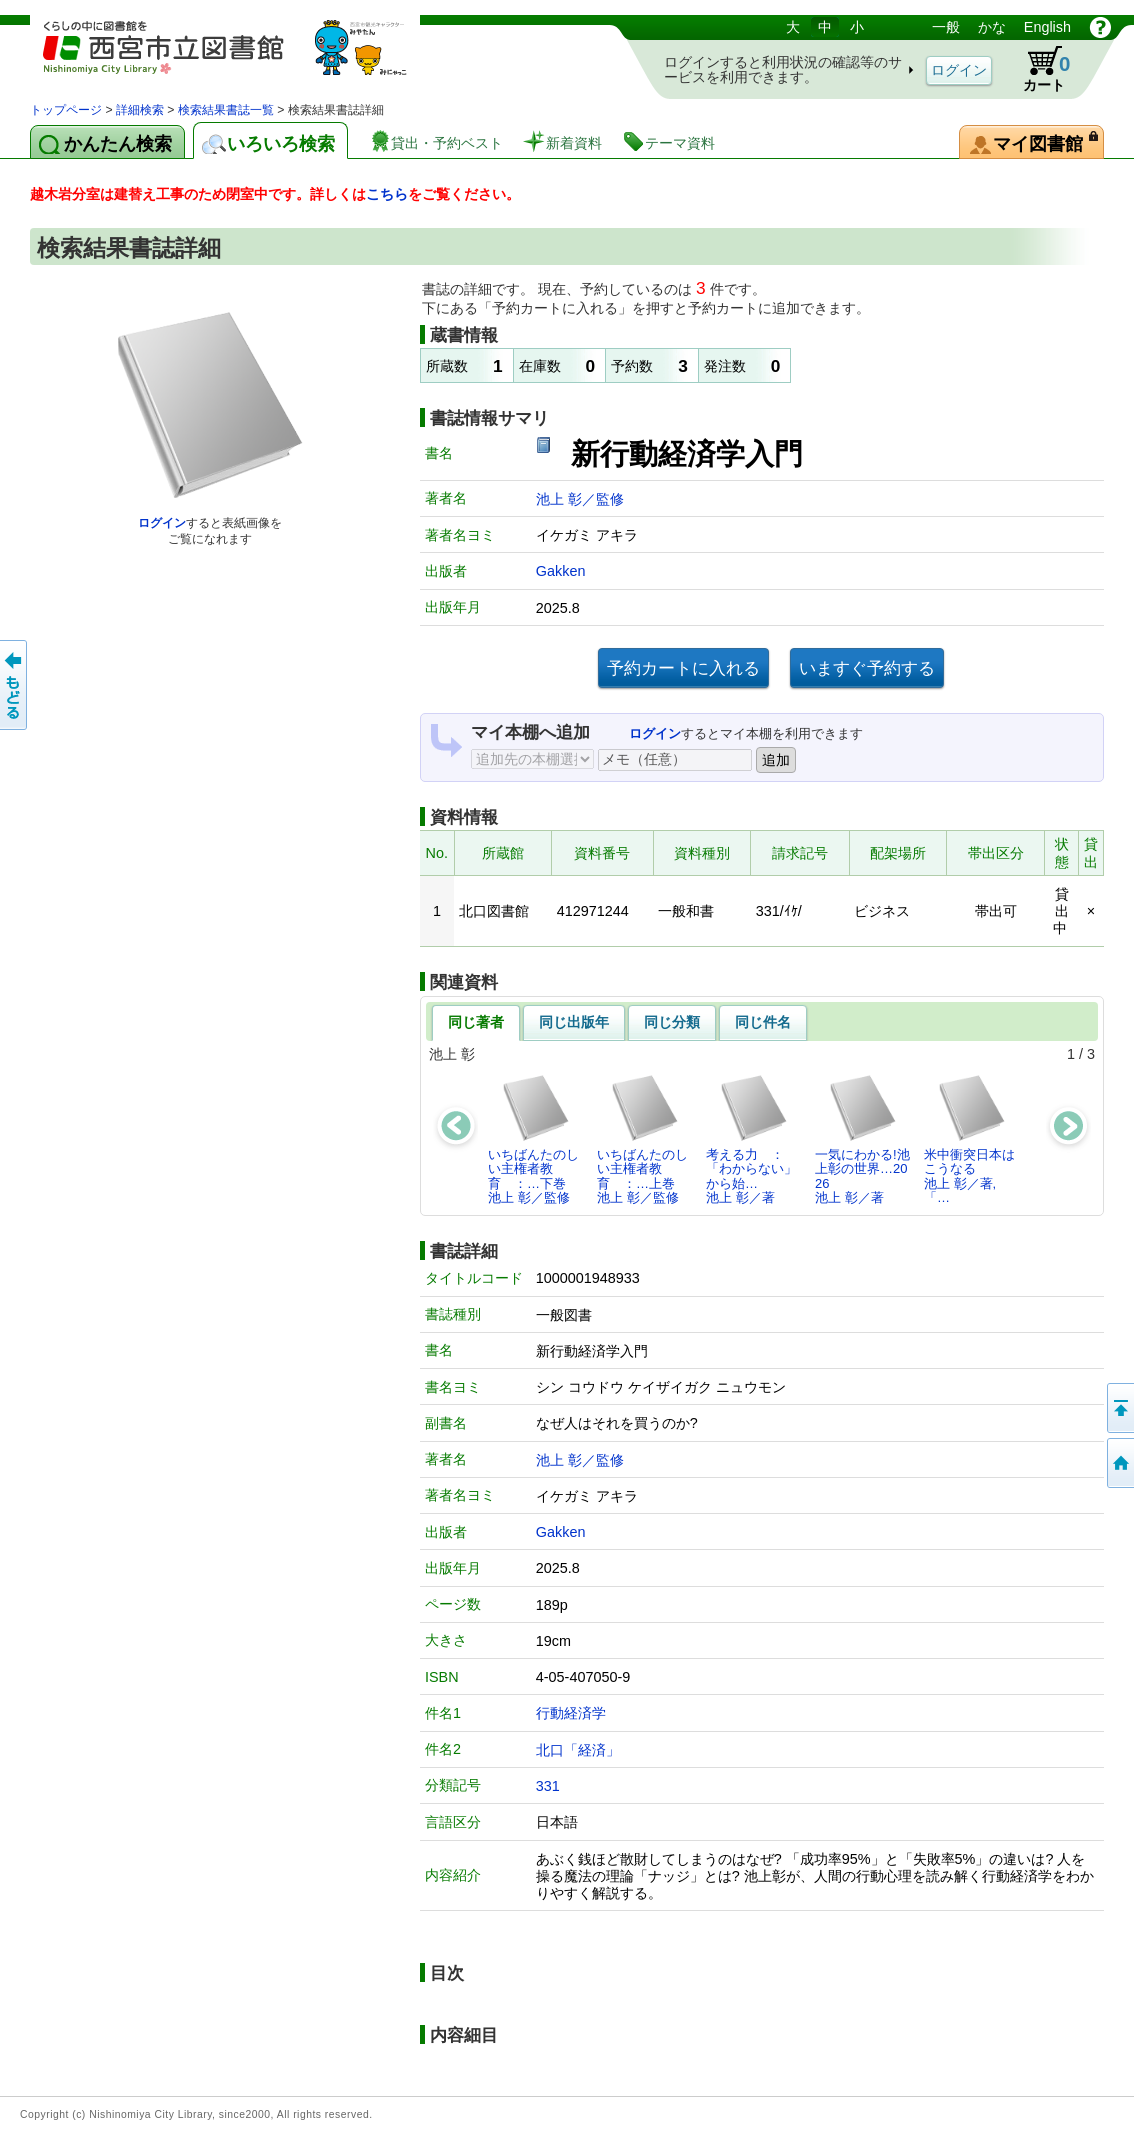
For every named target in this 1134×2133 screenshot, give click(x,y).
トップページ (66, 110)
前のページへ (15, 685)
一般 (946, 27)
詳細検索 (140, 110)
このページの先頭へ (1119, 1408)
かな (992, 27)
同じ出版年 (574, 1022)
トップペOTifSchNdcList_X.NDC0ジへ (1119, 1463)
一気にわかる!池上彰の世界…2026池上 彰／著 (862, 1139)
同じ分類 (672, 1022)
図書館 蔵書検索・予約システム (240, 57)
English (1047, 27)
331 (548, 1786)
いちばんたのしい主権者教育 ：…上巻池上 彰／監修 (642, 1139)
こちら (387, 194)
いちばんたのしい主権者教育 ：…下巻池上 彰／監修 (533, 1139)
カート (1037, 69)
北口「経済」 (578, 1750)
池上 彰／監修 (580, 499)
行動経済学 (571, 1713)
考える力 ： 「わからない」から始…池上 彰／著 (751, 1139)
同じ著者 (476, 1022)
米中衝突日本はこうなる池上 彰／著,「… (969, 1139)
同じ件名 (763, 1022)
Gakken (561, 571)
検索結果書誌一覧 (226, 110)
